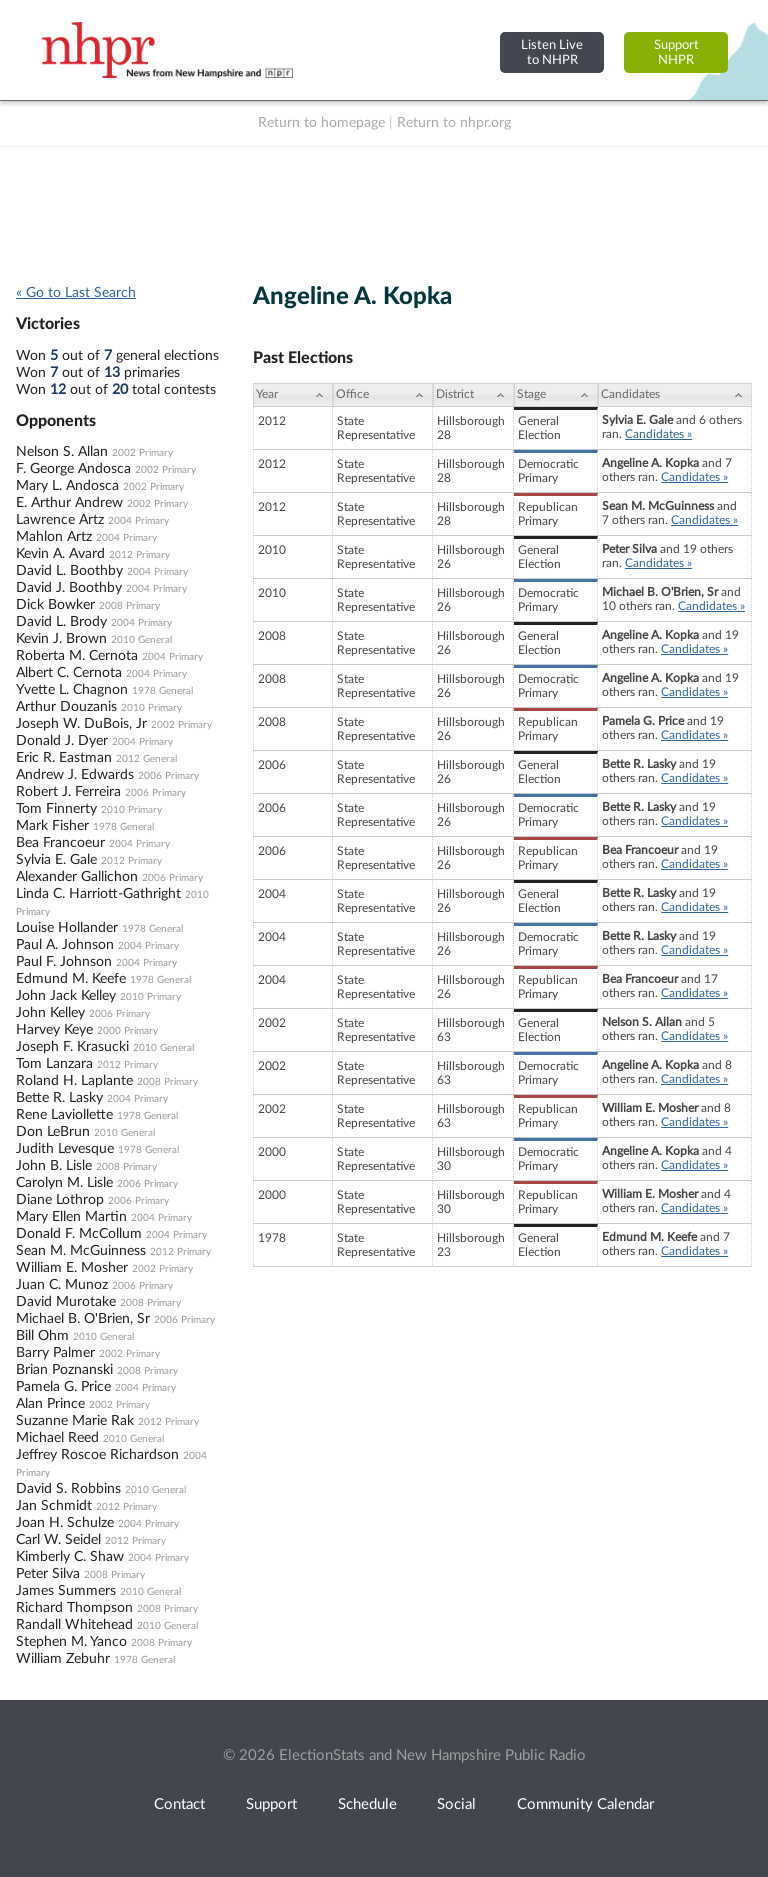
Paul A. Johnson (65, 945)
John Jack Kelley (66, 996)
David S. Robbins (68, 1489)
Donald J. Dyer (62, 741)
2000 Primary (127, 1031)
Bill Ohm (42, 1336)
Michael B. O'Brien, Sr (83, 1319)
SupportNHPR (676, 52)
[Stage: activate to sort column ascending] (556, 395)
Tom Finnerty (56, 809)
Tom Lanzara (54, 1064)
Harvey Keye (54, 1030)
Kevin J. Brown (61, 639)
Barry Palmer (55, 1353)
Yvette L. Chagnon (72, 690)
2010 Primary (151, 708)
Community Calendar (585, 1804)
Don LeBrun (53, 1132)
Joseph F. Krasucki (72, 1047)
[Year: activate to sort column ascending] (293, 395)
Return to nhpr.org (454, 123)
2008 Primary (129, 606)
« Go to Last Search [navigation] (76, 293)
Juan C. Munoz (62, 1285)
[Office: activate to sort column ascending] (383, 395)
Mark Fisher (52, 826)
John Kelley (50, 1013)
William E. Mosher (72, 1268)
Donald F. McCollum (79, 1234)
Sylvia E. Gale (56, 860)
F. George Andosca (73, 469)
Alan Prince (50, 1404)
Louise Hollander (67, 928)
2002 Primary (142, 453)
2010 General (141, 640)
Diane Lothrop (60, 1200)
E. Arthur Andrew (69, 503)
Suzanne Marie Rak (75, 1421)
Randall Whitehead (74, 1625)
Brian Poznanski (64, 1370)
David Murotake (66, 1302)
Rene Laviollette (64, 1115)
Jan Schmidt (54, 1506)
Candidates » (658, 434)
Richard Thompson (74, 1608)
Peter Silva (48, 1574)
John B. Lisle (54, 1166)
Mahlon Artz (54, 537)
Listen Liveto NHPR (552, 52)
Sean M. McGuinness (81, 1251)
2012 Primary (139, 555)
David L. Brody (61, 622)
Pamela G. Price (63, 1387)
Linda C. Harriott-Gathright (98, 894)
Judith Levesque (65, 1149)
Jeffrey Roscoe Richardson (97, 1455)
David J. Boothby (69, 588)
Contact (179, 1804)
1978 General (162, 691)
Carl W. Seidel (58, 1540)
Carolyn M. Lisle (64, 1183)
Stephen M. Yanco (71, 1642)
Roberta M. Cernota (77, 656)
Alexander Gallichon (77, 877)
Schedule (367, 1804)
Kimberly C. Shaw (70, 1557)
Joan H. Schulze (65, 1523)
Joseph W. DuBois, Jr (81, 724)
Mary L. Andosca (67, 486)
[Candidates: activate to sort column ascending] (675, 395)
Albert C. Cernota (69, 673)
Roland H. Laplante (74, 1081)
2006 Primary (168, 776)
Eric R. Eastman (64, 758)
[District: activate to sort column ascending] (473, 395)
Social (456, 1804)
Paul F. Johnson (64, 962)
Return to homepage (321, 123)
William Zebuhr (63, 1659)
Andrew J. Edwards (75, 775)
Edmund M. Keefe (71, 979)
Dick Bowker (55, 605)
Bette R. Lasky (59, 1098)
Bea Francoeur (60, 843)
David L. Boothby (69, 571)
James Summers (66, 1591)
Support (271, 1804)
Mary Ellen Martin (71, 1217)
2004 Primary (138, 521)
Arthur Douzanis (66, 707)
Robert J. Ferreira (68, 792)
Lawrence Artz (60, 520)
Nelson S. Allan (62, 452)
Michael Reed (57, 1438)
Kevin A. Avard (60, 554)
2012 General (146, 759)
